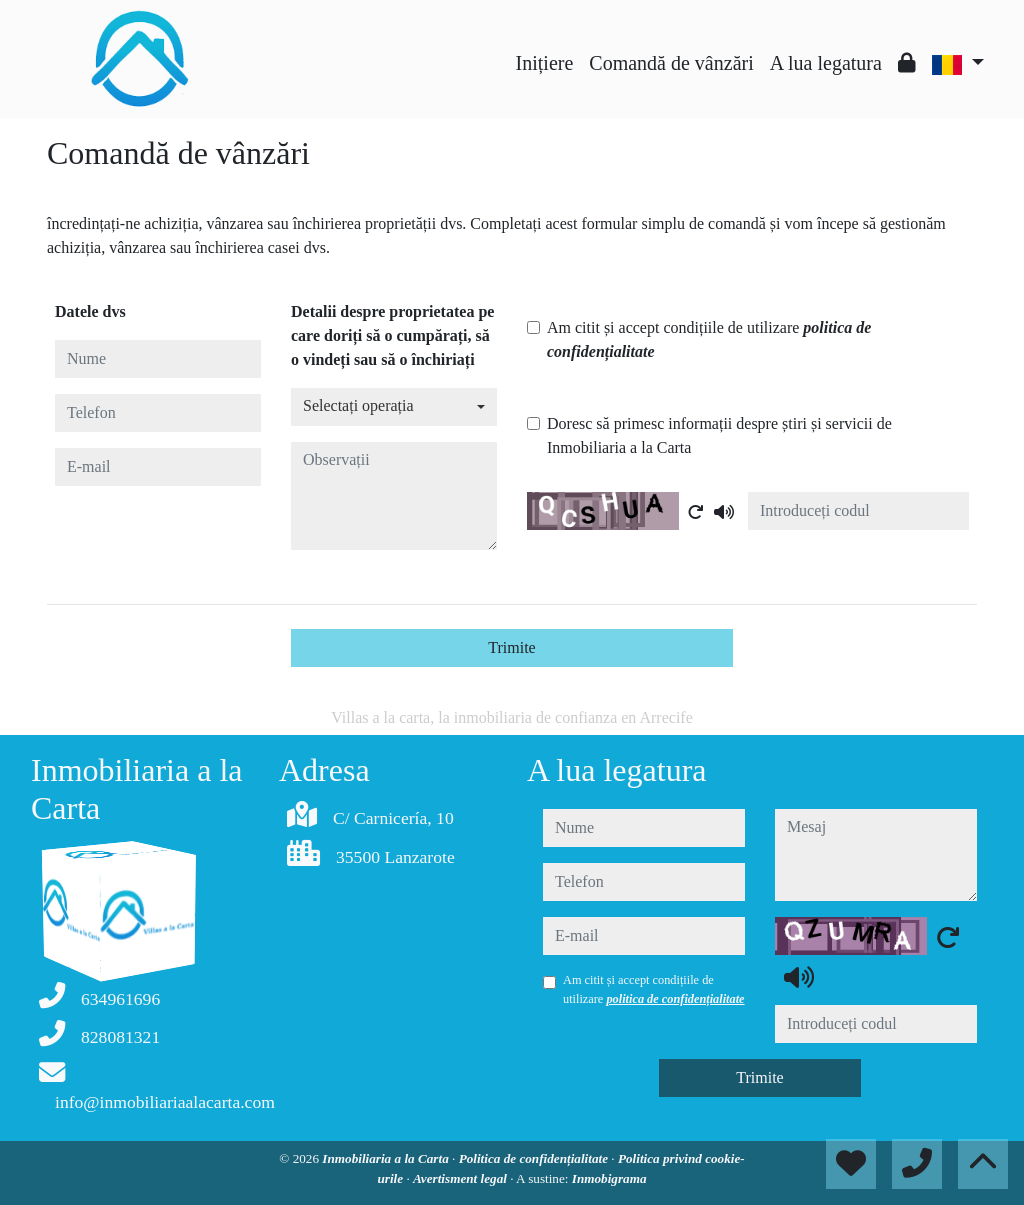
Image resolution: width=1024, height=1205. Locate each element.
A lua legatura (826, 63)
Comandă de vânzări (671, 63)
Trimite (511, 647)
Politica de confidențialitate (535, 1158)
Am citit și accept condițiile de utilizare (709, 339)
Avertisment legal (461, 1178)
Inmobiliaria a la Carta (387, 1158)
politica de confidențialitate (675, 999)
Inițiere (545, 63)
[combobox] (394, 407)
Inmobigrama (609, 1178)
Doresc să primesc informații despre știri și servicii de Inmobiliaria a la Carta (719, 435)
